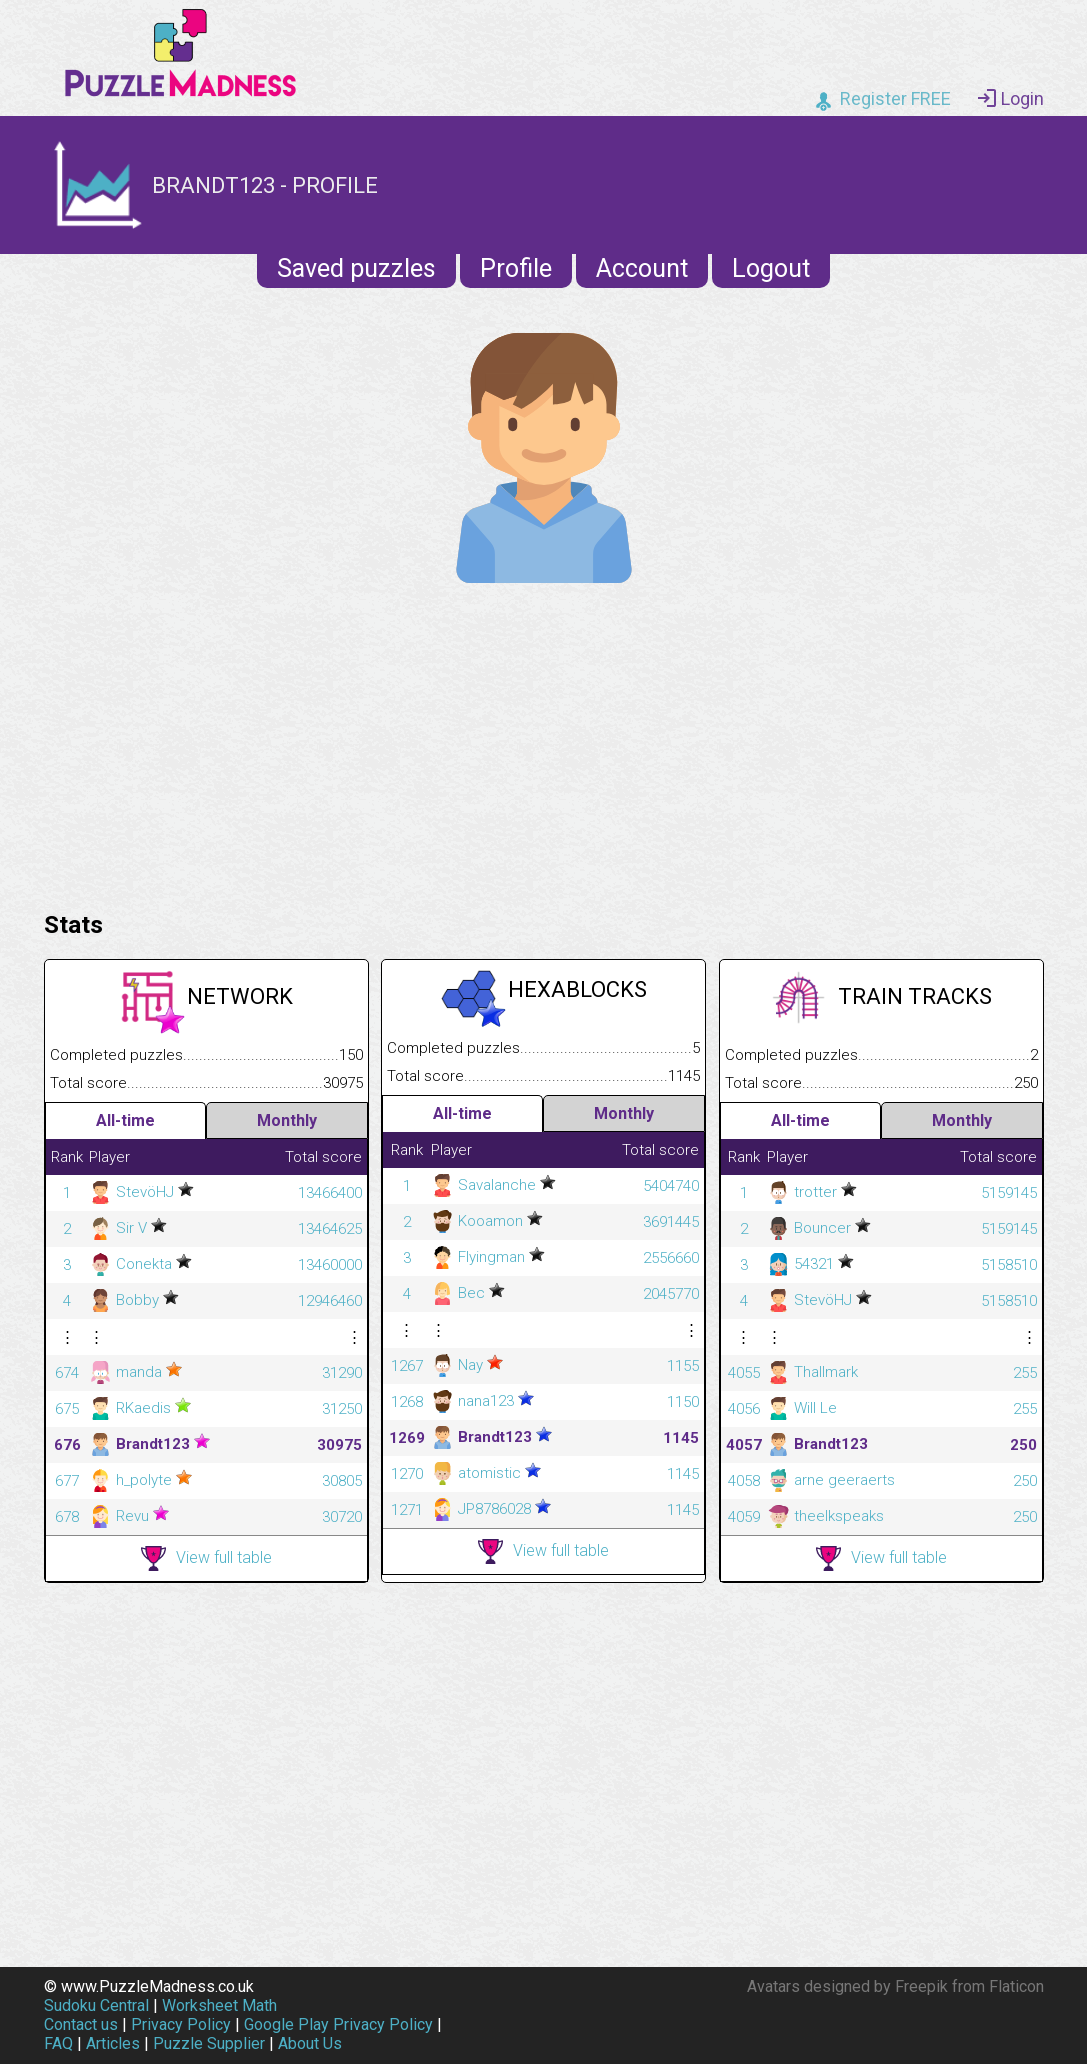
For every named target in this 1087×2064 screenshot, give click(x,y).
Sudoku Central (96, 2005)
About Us (310, 2043)
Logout (771, 268)
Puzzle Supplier (209, 2043)
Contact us (81, 2024)
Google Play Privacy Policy (338, 2024)
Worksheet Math (219, 2005)
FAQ (58, 2043)
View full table (206, 1558)
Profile (516, 268)
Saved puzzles (356, 268)
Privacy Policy (181, 2024)
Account (642, 268)
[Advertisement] (544, 742)
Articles (113, 2043)
